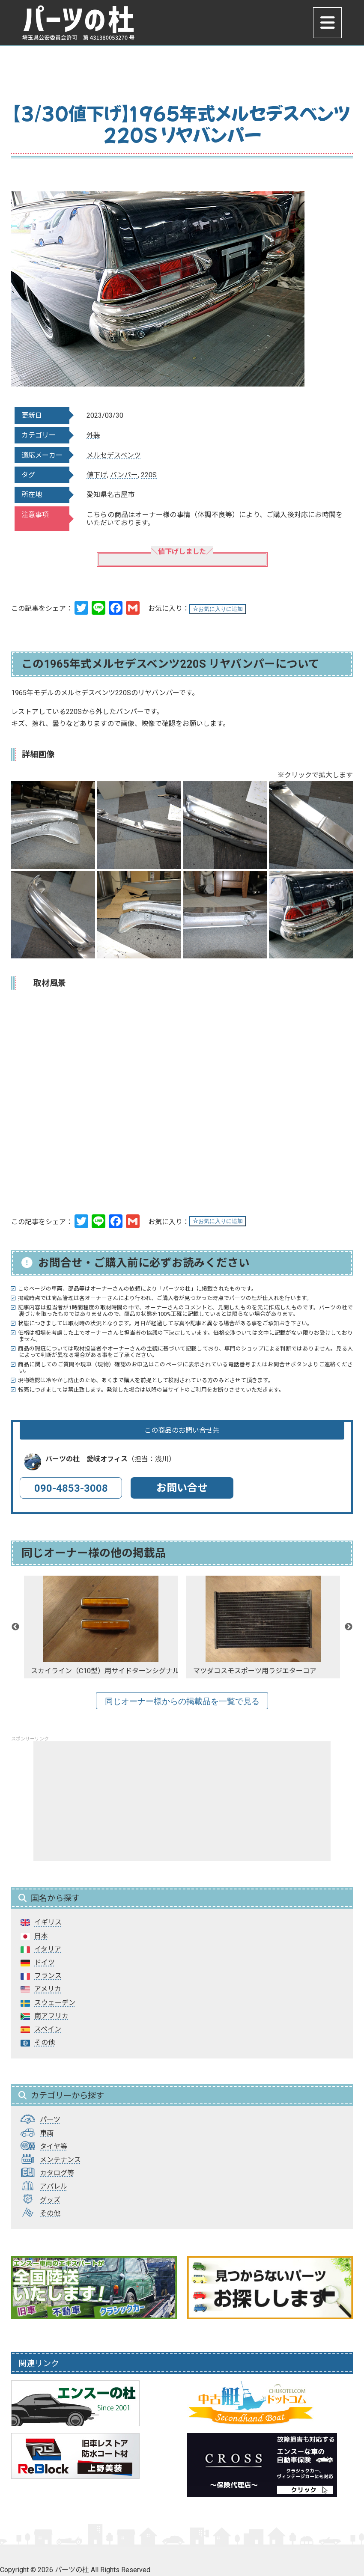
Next (348, 1627)
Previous (15, 1627)
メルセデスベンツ (114, 455)
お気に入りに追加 (218, 609)
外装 (93, 435)
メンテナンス (60, 2160)
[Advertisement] (182, 1801)
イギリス (48, 1922)
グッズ (50, 2200)
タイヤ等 (53, 2146)
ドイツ (44, 1962)
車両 (47, 2133)
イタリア (47, 1949)
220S (149, 475)
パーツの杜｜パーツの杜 (83, 24)
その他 (44, 2042)
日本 (41, 1936)
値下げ (97, 475)
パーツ (50, 2119)
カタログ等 (57, 2173)
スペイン (47, 2029)
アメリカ (47, 1989)
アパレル (53, 2186)
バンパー (124, 475)
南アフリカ (51, 2016)
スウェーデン (54, 2003)
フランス (48, 1976)
